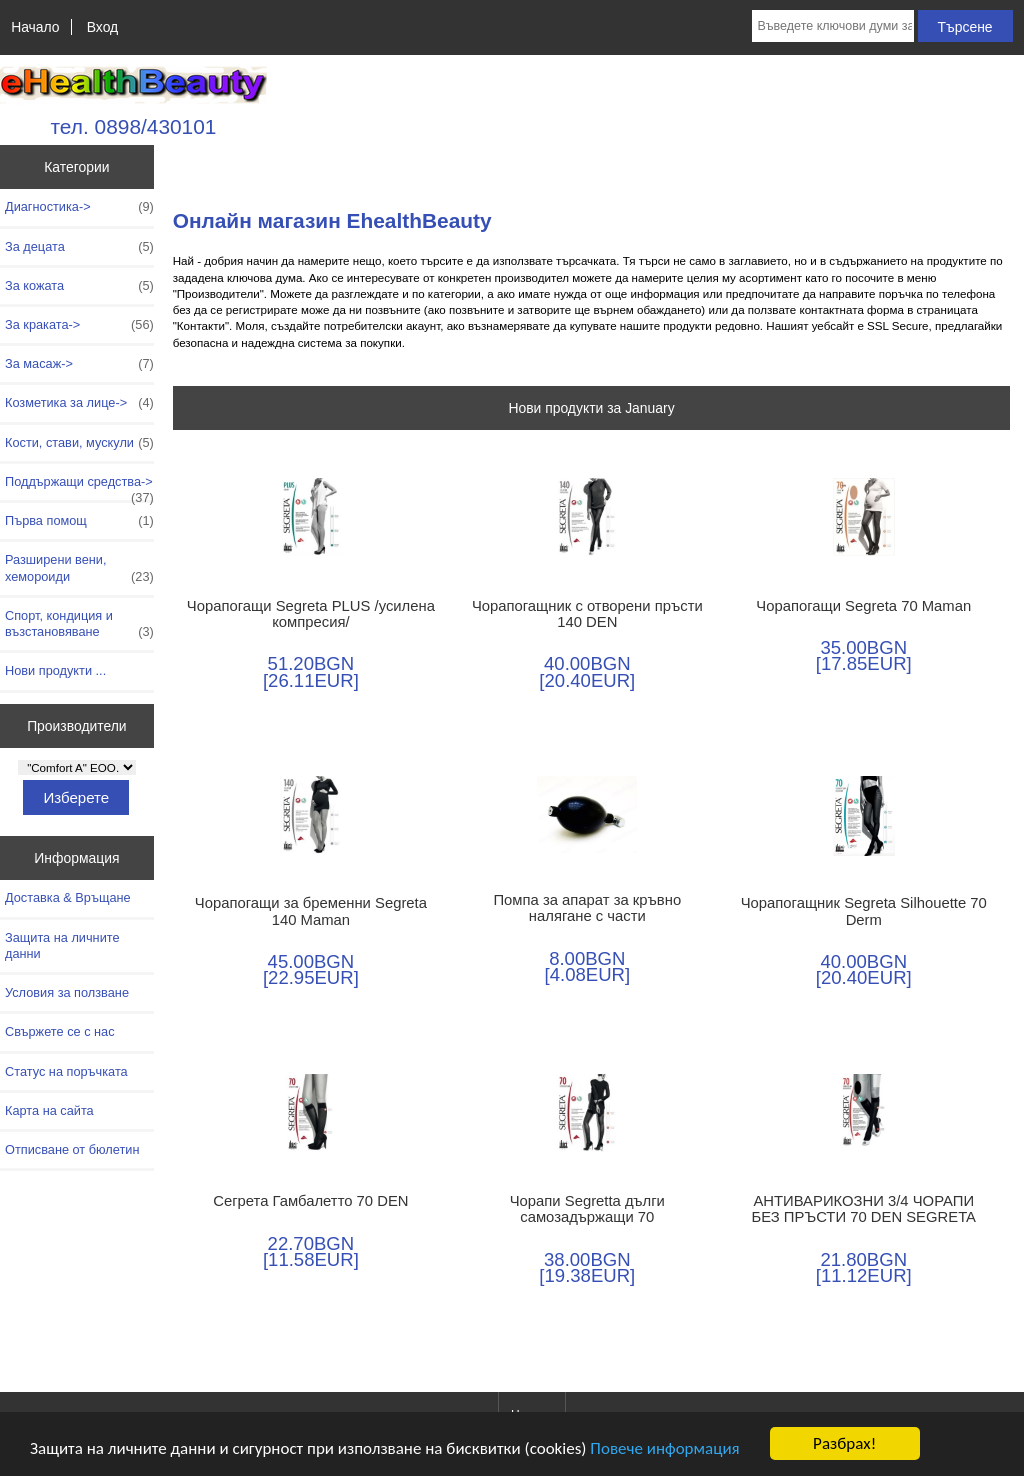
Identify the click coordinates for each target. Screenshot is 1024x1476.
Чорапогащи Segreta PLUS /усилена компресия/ (311, 614)
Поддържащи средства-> (79, 487)
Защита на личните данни (62, 945)
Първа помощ (79, 521)
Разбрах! (844, 1443)
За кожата (79, 286)
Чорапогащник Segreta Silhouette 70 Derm (864, 911)
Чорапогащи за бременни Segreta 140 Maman (311, 911)
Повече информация (664, 1448)
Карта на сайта (49, 1110)
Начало (35, 27)
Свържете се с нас (60, 1031)
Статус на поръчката (66, 1071)
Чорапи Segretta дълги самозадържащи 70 (587, 1209)
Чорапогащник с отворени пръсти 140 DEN (587, 614)
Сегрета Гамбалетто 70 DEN (310, 1201)
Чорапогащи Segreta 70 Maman (863, 606)
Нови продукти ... (55, 670)
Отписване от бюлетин (72, 1149)
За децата (79, 247)
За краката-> (79, 325)
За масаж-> (79, 364)
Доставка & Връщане (68, 897)
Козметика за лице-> (79, 403)
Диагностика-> (79, 207)
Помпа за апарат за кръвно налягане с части (587, 908)
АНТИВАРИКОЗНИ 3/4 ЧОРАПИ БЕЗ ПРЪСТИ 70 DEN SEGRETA (863, 1209)
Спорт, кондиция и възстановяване (79, 624)
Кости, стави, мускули (79, 443)
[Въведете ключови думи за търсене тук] (832, 26)
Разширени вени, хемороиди (79, 568)
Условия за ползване (67, 992)
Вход (102, 27)
